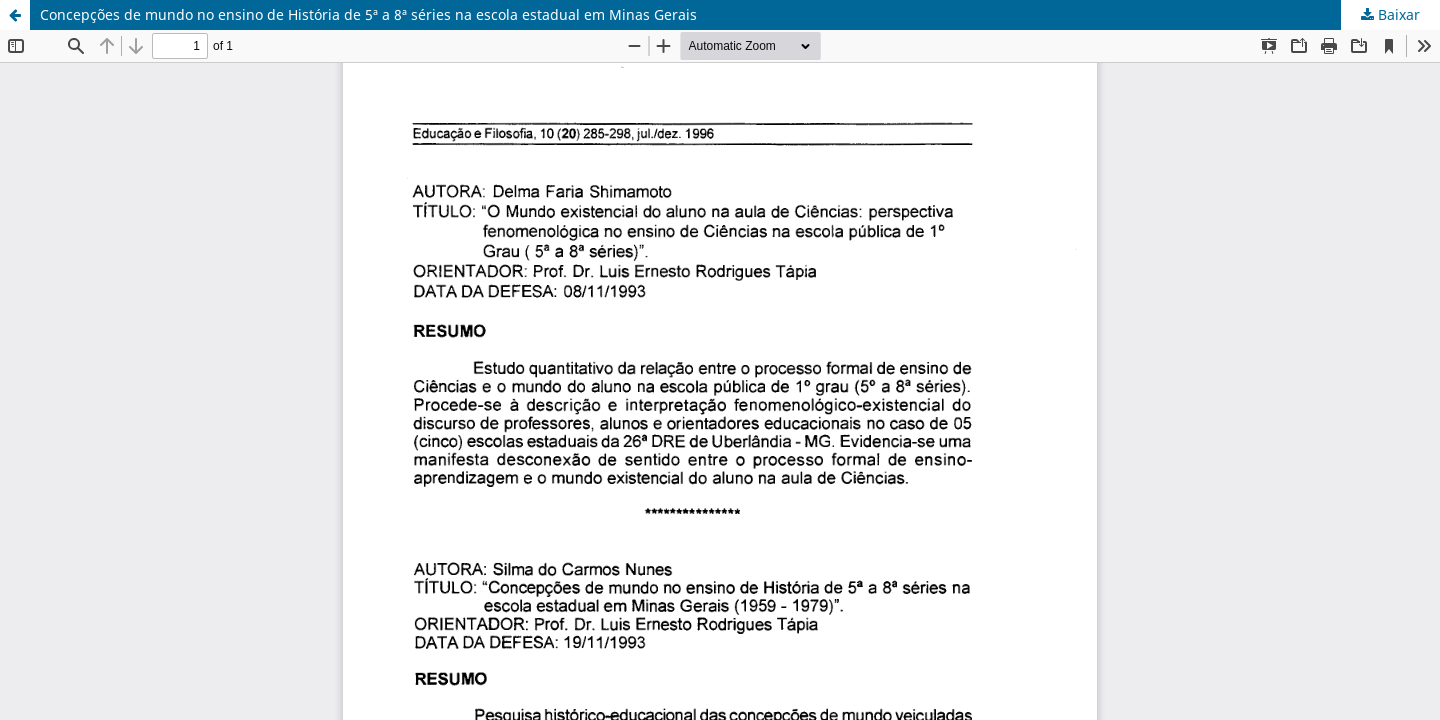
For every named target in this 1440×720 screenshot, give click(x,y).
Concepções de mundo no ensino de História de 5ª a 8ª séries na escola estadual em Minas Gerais (368, 14)
